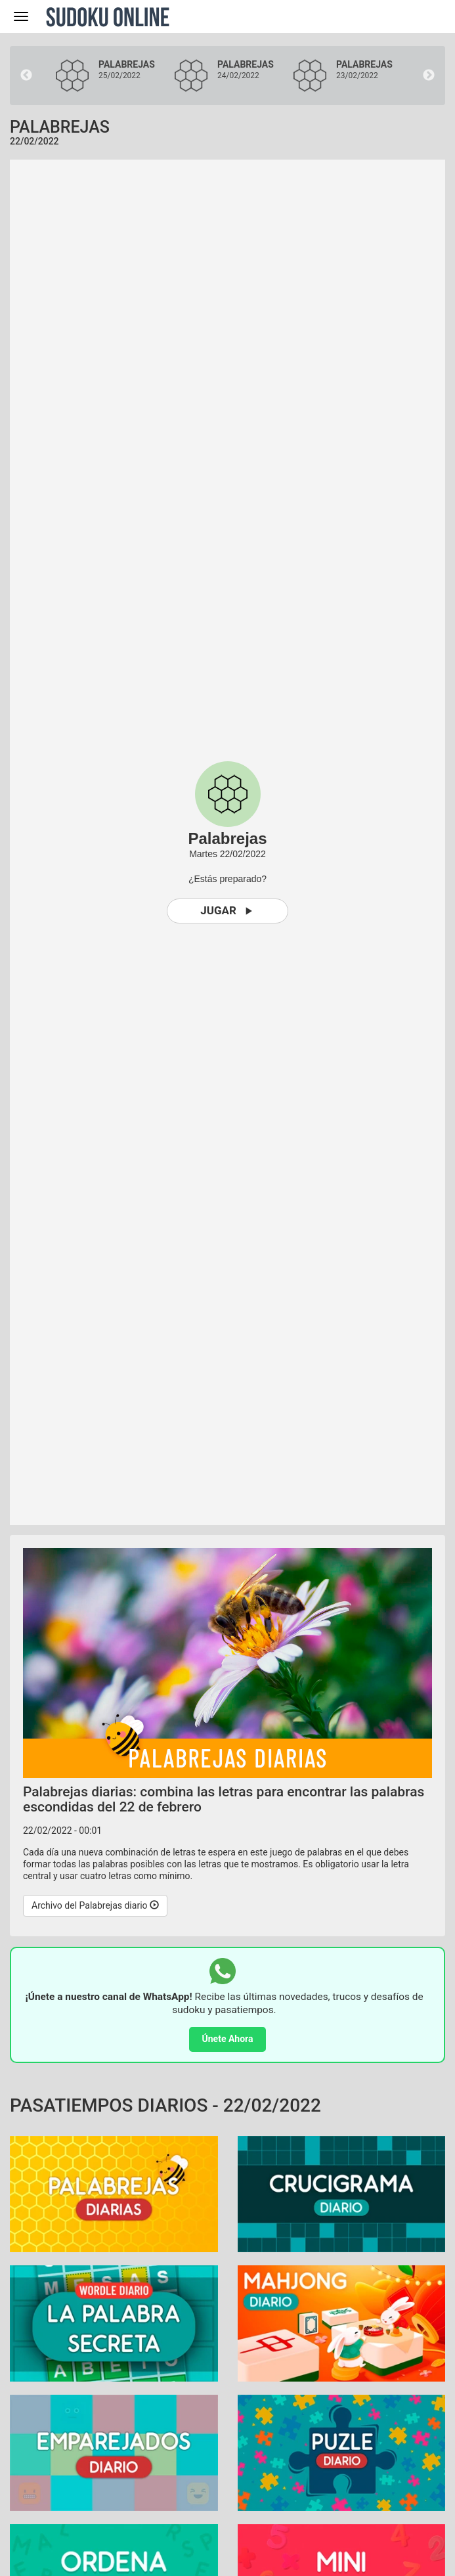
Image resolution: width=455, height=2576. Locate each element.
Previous (26, 75)
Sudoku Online (107, 16)
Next (428, 75)
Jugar (227, 911)
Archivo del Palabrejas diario (95, 1905)
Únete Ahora (227, 2038)
